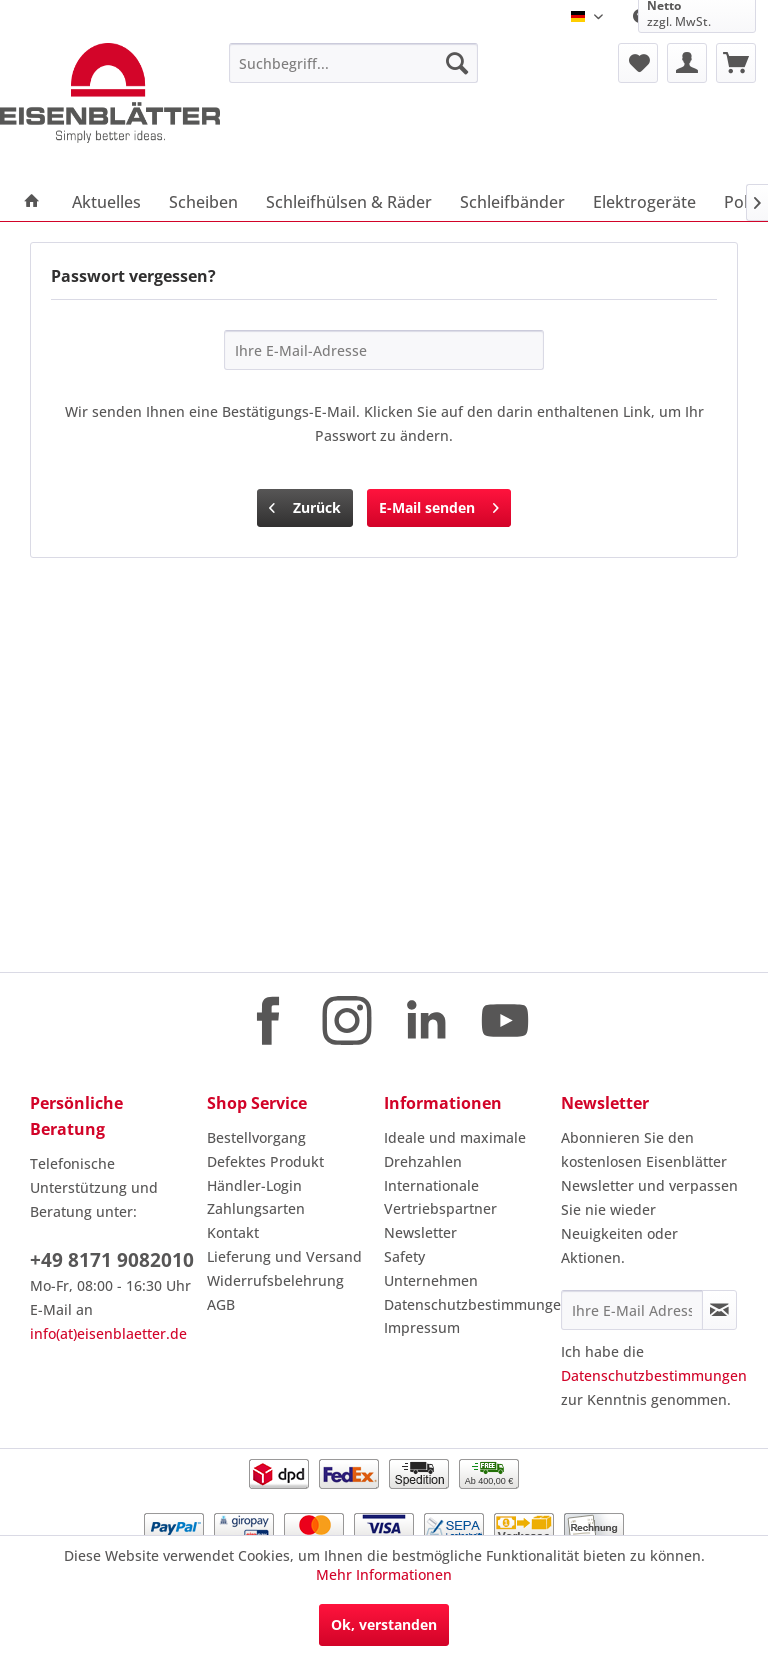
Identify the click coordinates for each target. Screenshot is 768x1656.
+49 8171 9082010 (112, 1260)
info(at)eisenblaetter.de (108, 1333)
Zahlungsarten (256, 1208)
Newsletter (420, 1232)
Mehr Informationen (384, 1574)
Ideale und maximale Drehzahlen (455, 1149)
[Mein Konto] (687, 63)
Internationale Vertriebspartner (440, 1197)
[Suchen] (457, 63)
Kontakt (233, 1232)
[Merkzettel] (638, 63)
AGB (221, 1304)
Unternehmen (431, 1280)
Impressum (422, 1327)
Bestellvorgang (256, 1137)
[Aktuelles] (106, 202)
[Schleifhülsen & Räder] (349, 202)
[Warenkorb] (736, 63)
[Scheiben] (203, 202)
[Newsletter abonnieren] (719, 1310)
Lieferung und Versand (284, 1256)
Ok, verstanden (384, 1624)
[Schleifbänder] (512, 202)
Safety (404, 1256)
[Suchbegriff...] (354, 63)
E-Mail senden (439, 504)
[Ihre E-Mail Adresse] (632, 1310)
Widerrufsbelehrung (275, 1280)
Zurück (305, 504)
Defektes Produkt (265, 1161)
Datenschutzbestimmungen (467, 1304)
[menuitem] (354, 63)
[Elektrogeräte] (644, 202)
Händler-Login (254, 1185)
